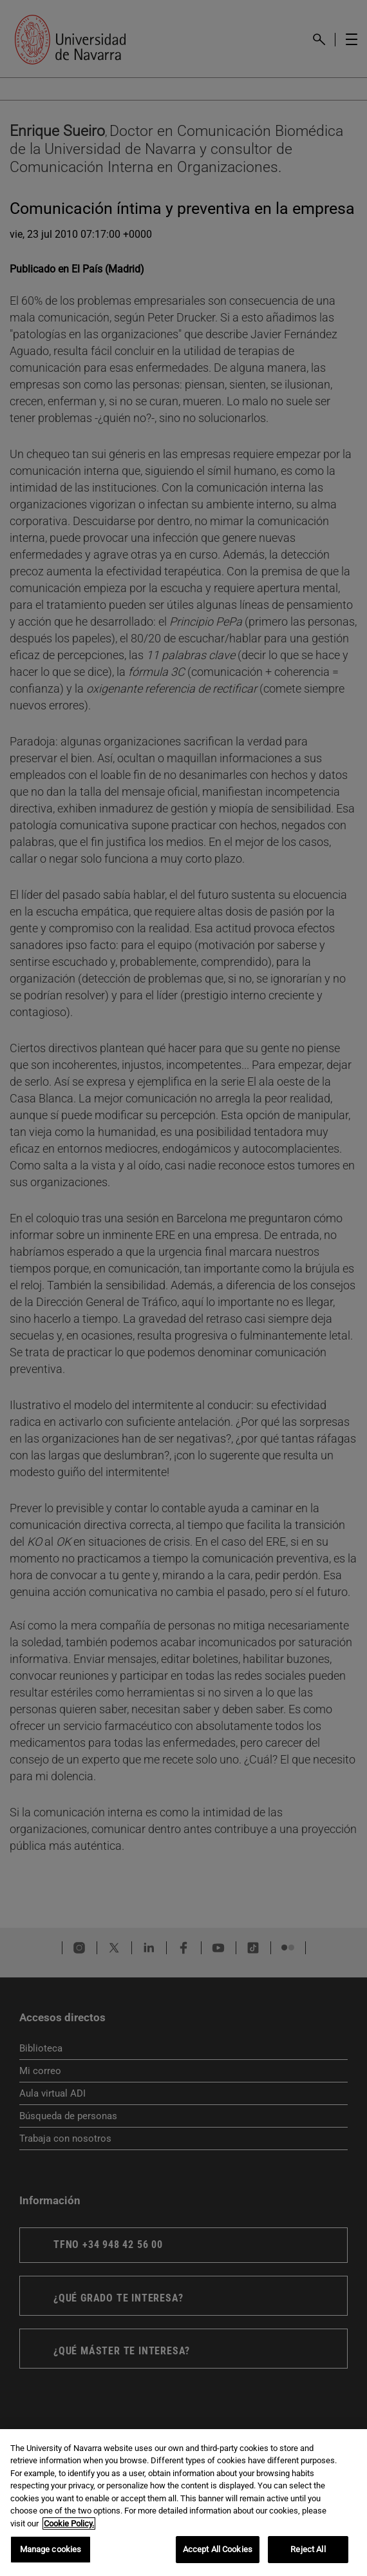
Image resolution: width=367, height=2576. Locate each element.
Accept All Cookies (217, 2549)
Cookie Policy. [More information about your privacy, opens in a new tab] (69, 2523)
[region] (183, 2502)
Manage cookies (51, 2549)
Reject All (307, 2549)
